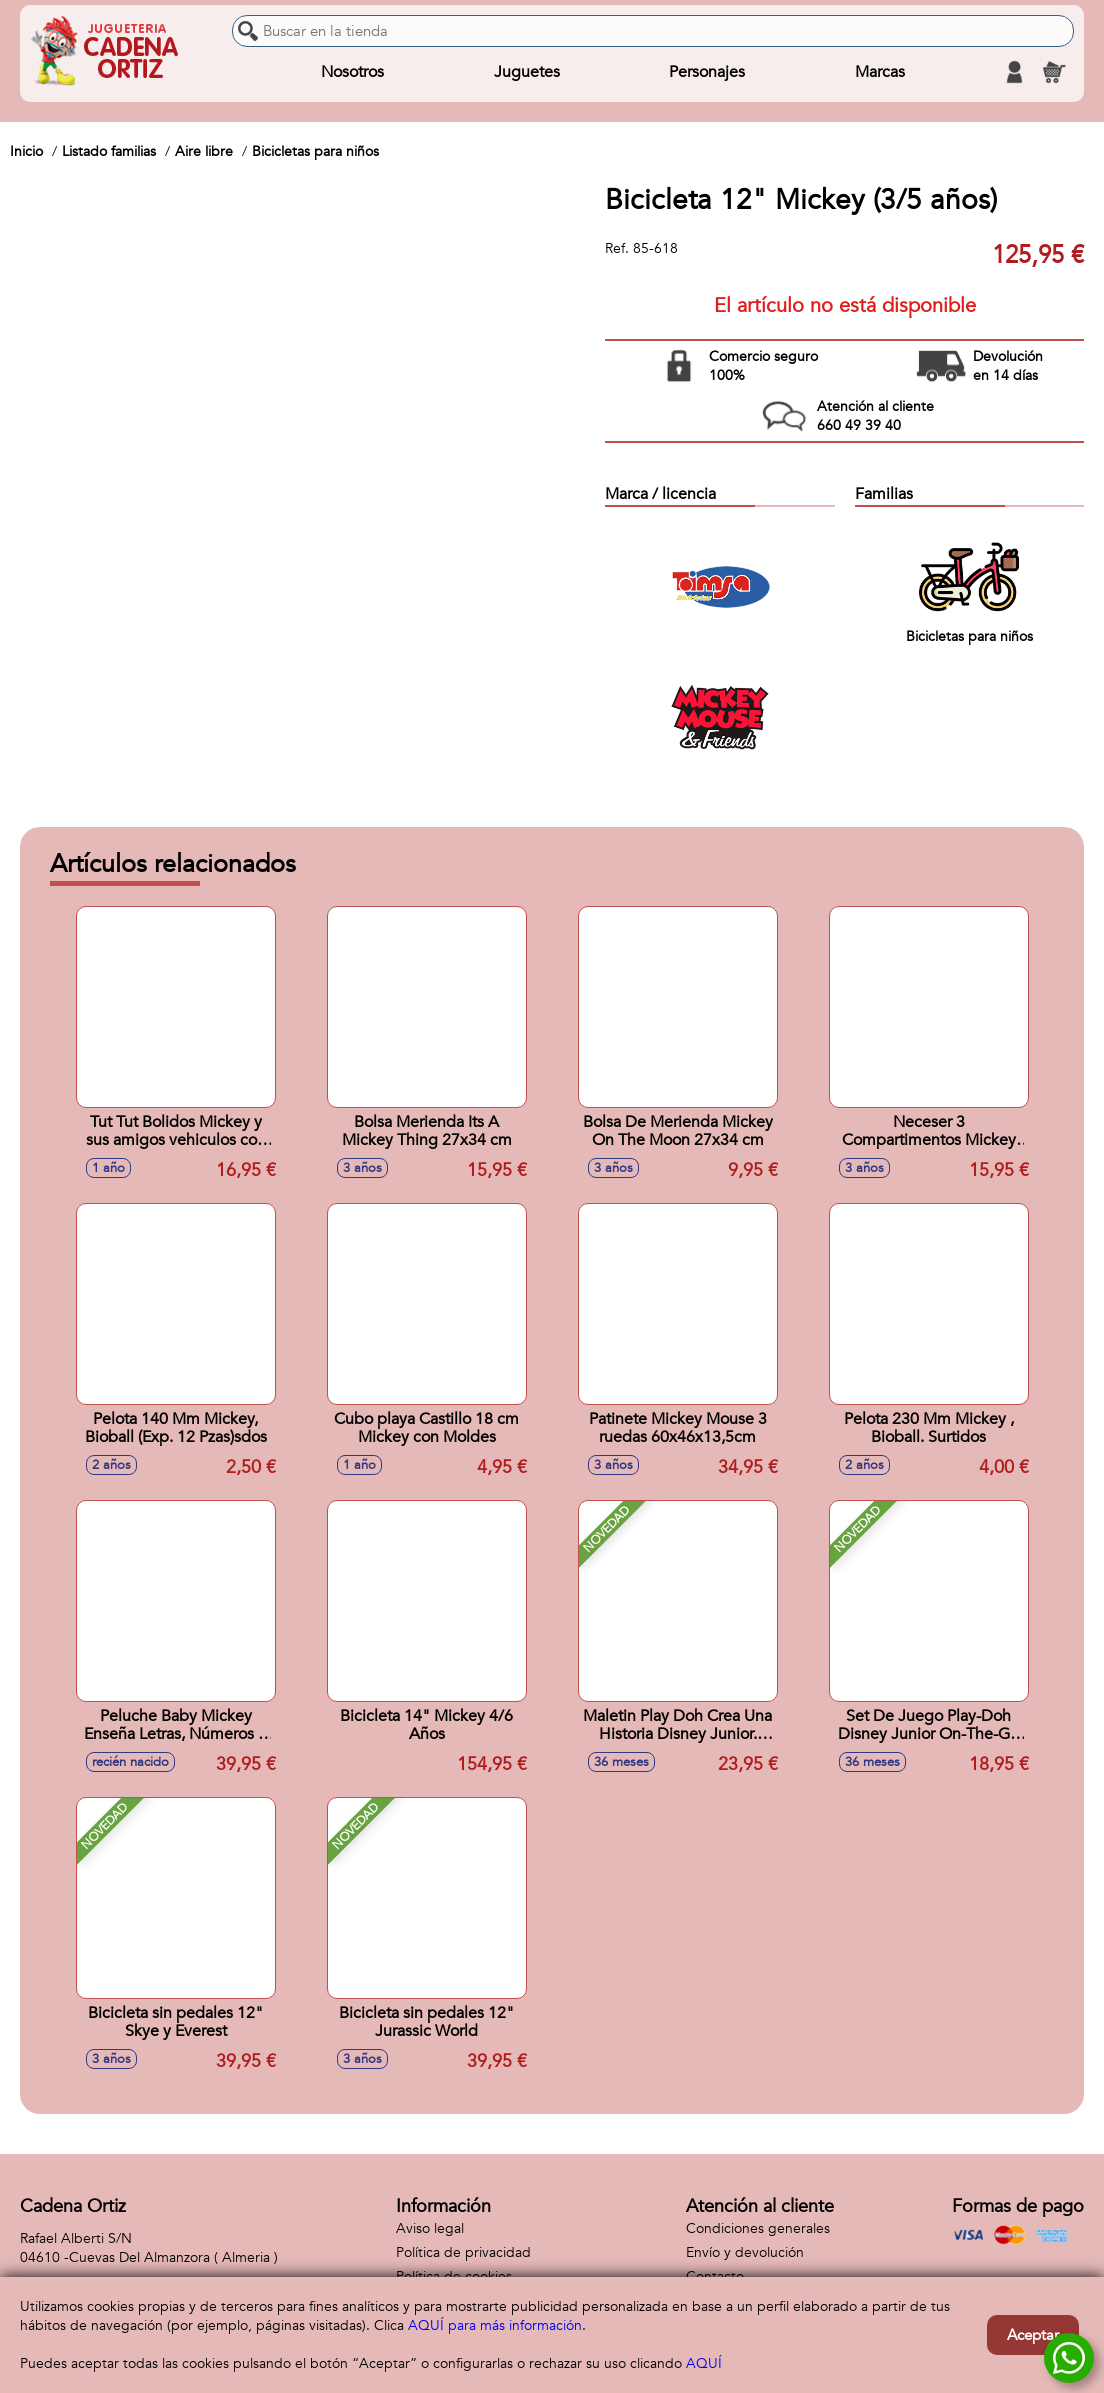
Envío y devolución (745, 2252)
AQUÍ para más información (495, 2325)
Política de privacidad (463, 2252)
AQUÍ (704, 2363)
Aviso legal (430, 2228)
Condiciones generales (758, 2228)
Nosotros (352, 72)
